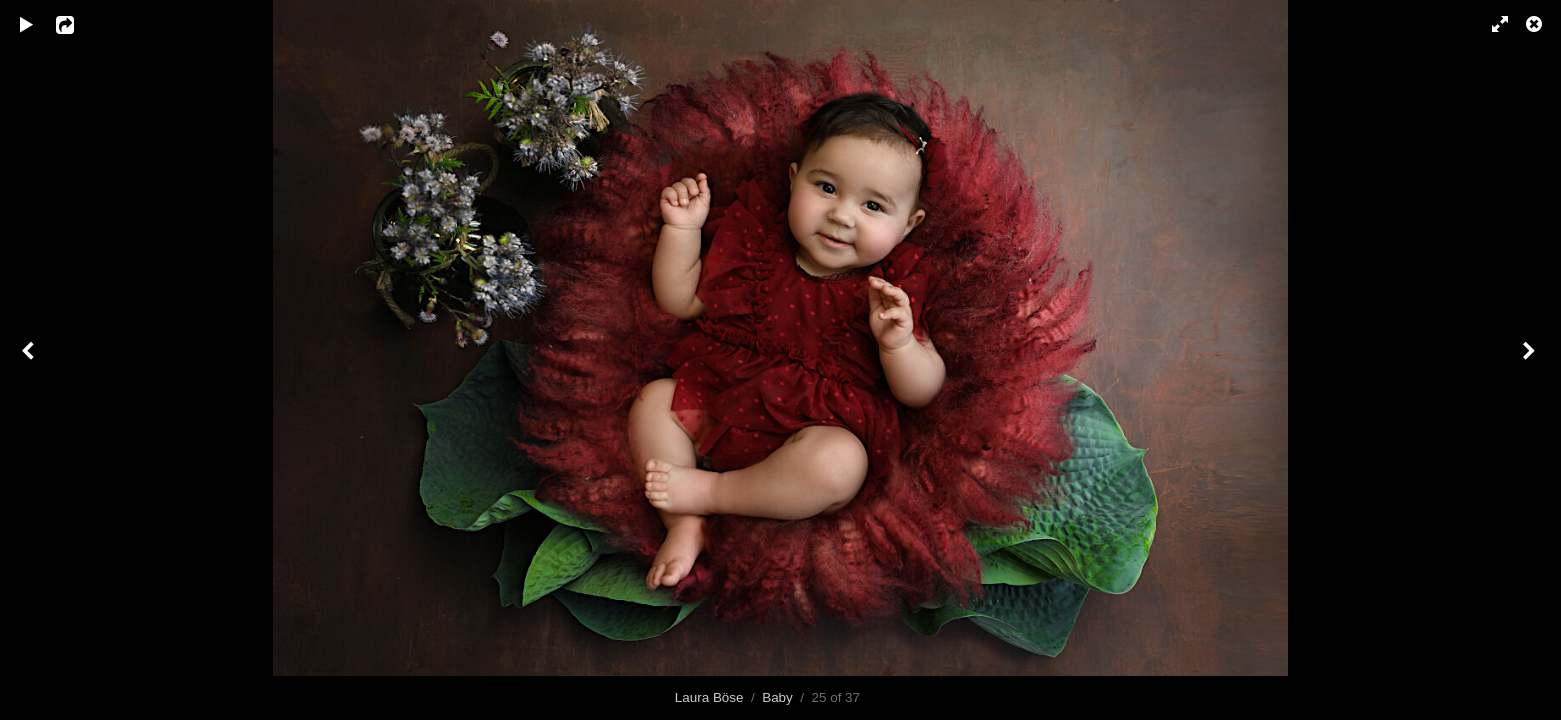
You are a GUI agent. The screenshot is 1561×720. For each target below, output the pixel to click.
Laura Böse (709, 697)
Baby (777, 697)
